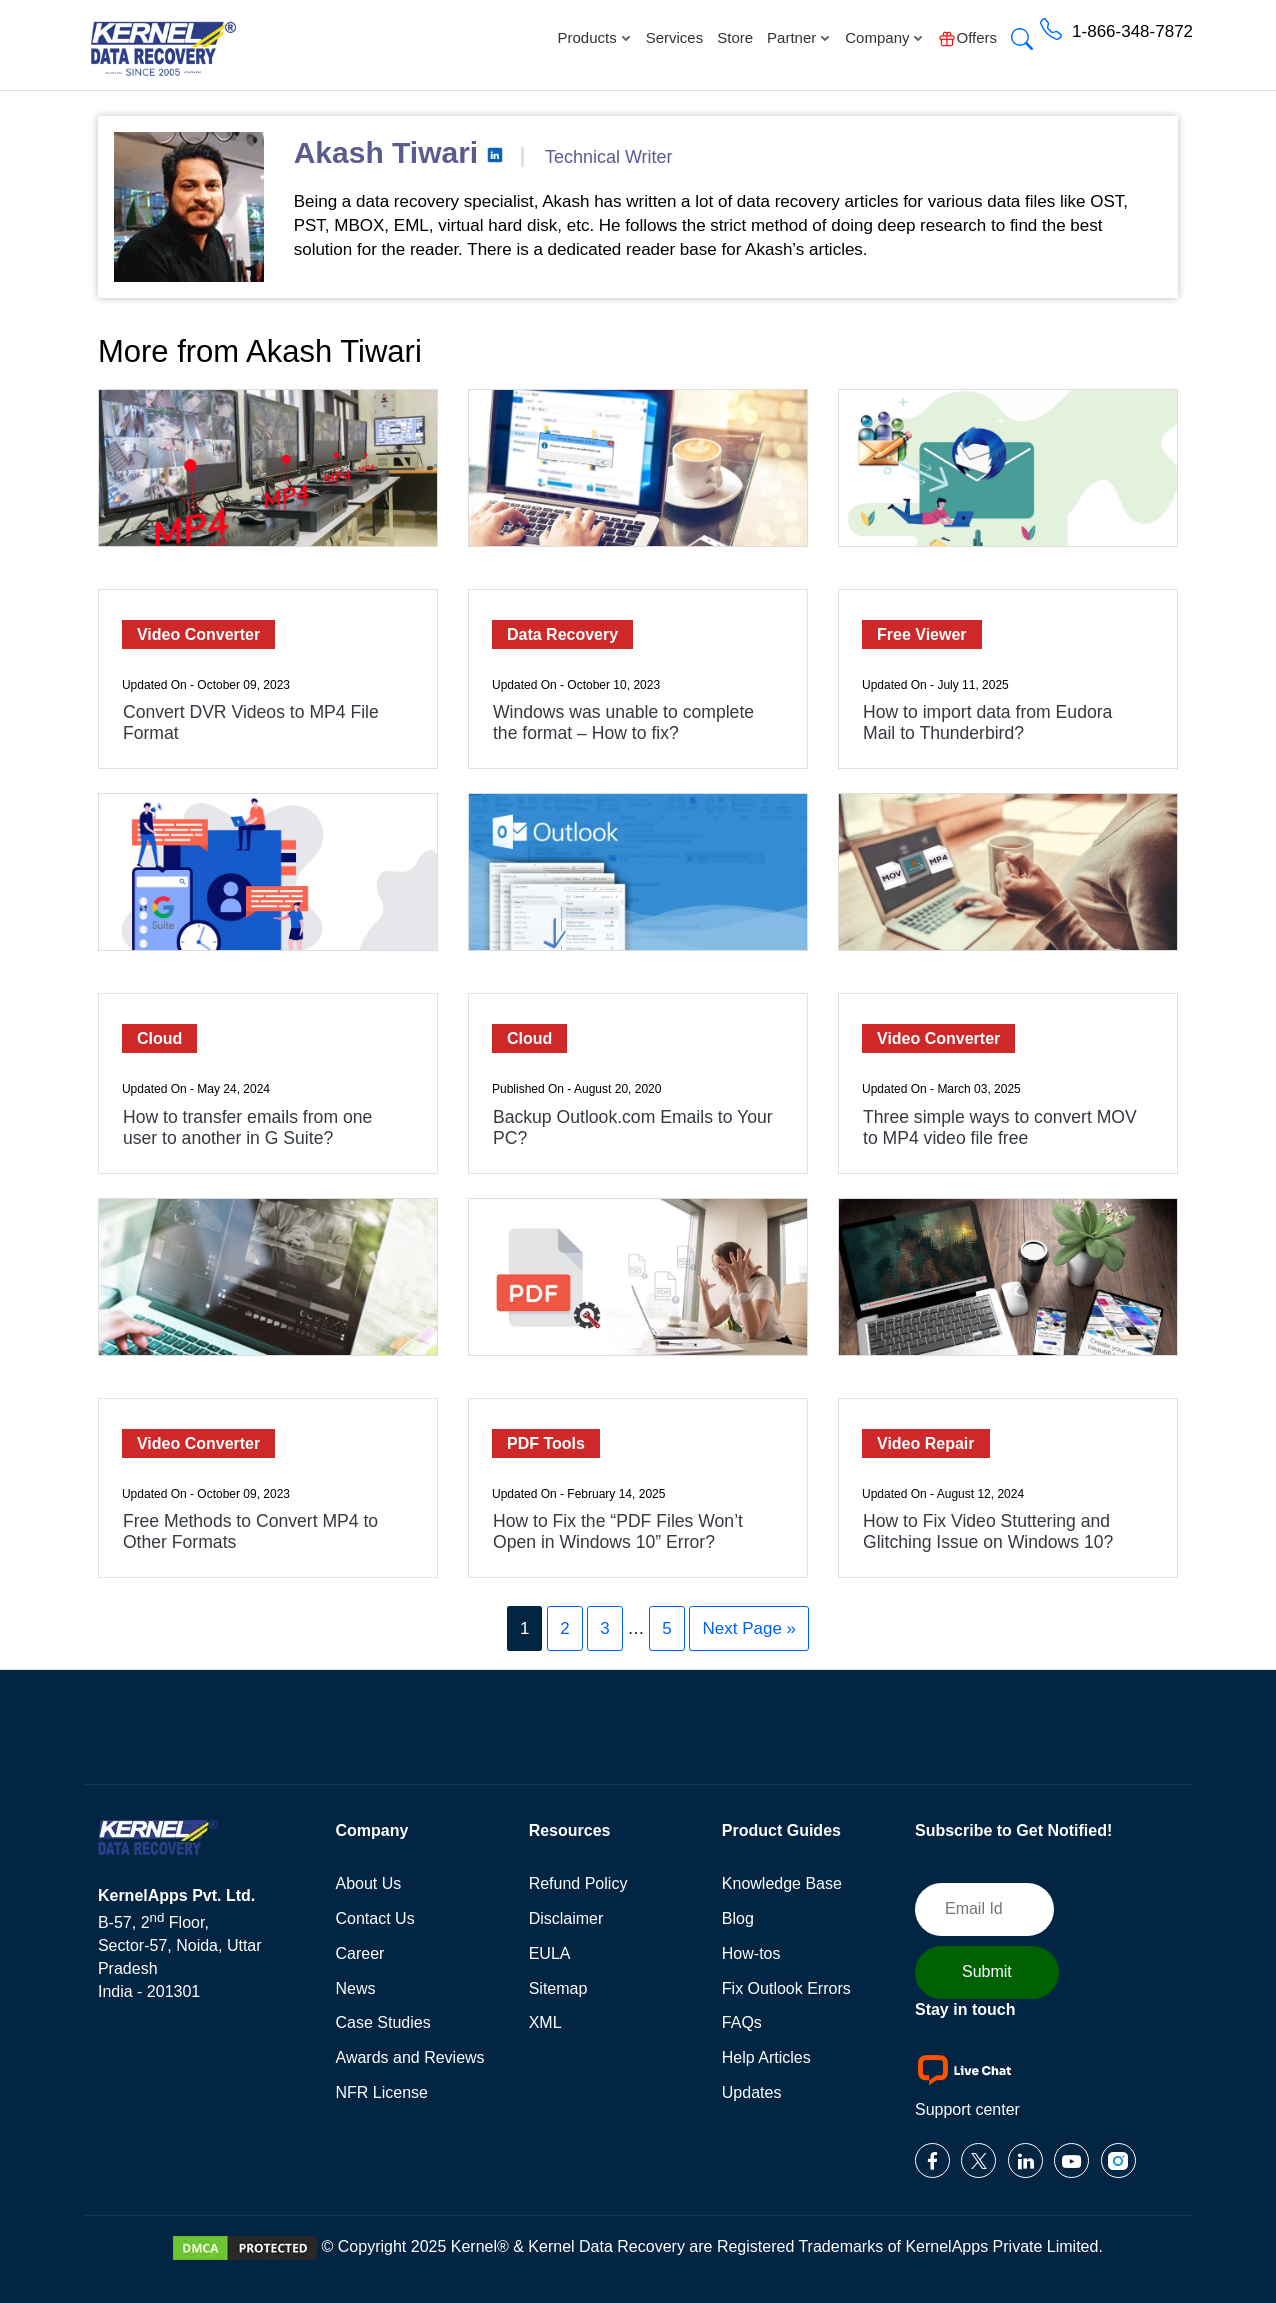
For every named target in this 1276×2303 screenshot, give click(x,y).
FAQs (742, 2022)
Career (360, 1953)
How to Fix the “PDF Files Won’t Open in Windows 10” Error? (618, 1531)
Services (675, 37)
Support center (967, 2109)
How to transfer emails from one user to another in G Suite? (247, 1127)
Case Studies (383, 2022)
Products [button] (594, 37)
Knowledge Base (782, 1883)
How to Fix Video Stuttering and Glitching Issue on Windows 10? (988, 1531)
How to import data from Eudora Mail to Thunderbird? (987, 722)
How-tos (751, 1953)
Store (735, 37)
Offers (967, 38)
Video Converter (198, 634)
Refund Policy (578, 1883)
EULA (550, 1953)
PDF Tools (546, 1443)
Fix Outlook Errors (786, 1988)
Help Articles (766, 2057)
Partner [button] (799, 37)
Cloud (159, 1038)
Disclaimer (566, 1918)
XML (545, 2022)
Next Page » (749, 1628)
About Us (369, 1883)
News (356, 1988)
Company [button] (884, 37)
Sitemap (558, 1988)
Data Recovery (562, 634)
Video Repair (926, 1443)
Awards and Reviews (410, 2057)
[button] (1022, 41)
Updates (752, 2092)
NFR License (382, 2092)
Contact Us (375, 1918)
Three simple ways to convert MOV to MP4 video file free (1000, 1127)
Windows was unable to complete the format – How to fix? (623, 722)
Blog (738, 1918)
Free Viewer (922, 634)
